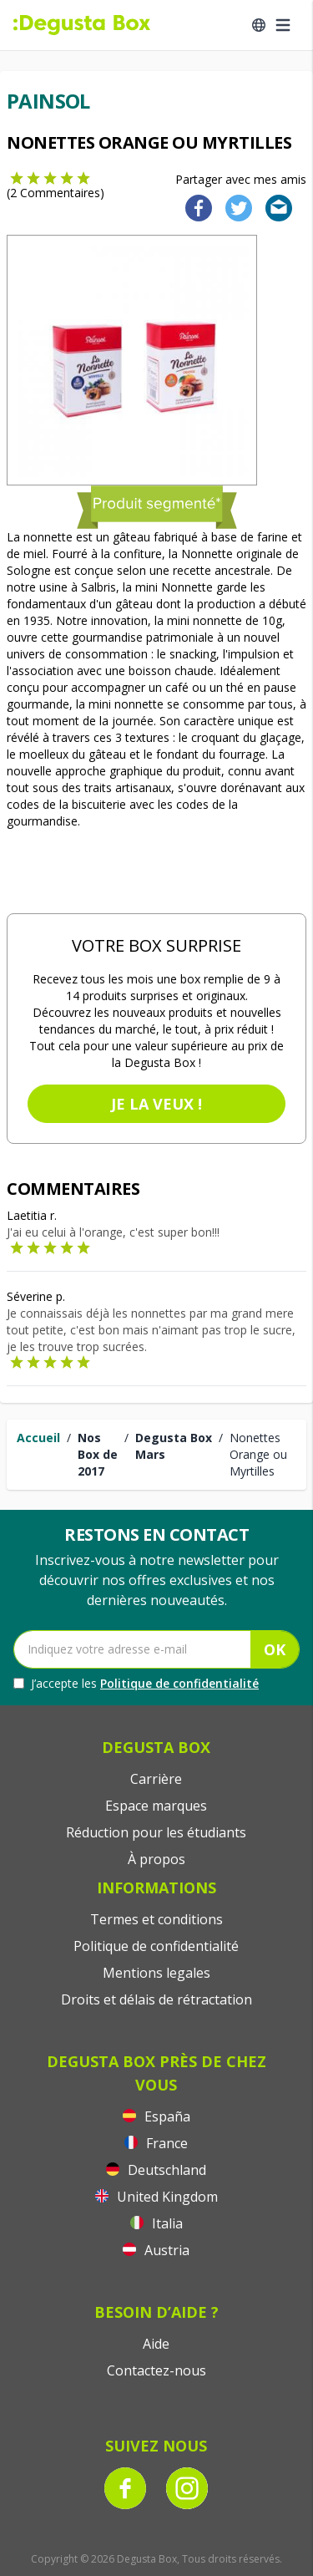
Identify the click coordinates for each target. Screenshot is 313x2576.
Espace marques (156, 1805)
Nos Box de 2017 (98, 1454)
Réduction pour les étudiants (156, 1832)
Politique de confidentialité (179, 1683)
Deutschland (156, 2170)
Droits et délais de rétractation (156, 1999)
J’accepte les (136, 1683)
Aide (156, 2344)
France (156, 2143)
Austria (156, 2250)
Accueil (38, 1438)
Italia (156, 2223)
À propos (156, 1859)
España (156, 2116)
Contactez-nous (156, 2370)
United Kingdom (156, 2196)
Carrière (156, 1779)
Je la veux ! (156, 1104)
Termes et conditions (156, 1919)
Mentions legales (156, 1973)
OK (274, 1649)
